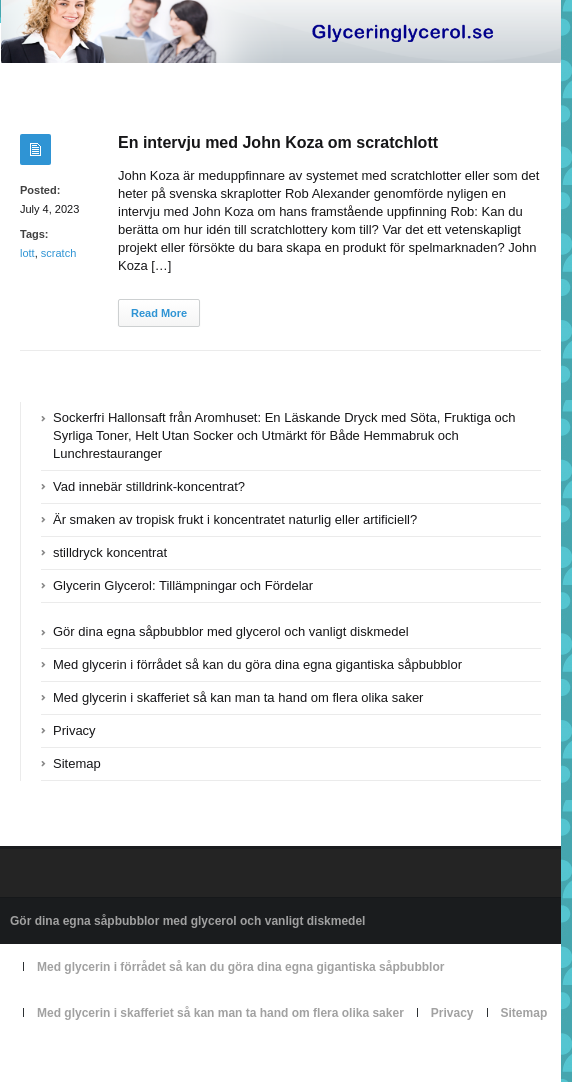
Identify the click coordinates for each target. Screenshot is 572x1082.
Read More (159, 313)
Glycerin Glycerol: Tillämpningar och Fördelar (183, 585)
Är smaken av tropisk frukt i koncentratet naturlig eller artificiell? (235, 519)
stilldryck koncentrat (110, 552)
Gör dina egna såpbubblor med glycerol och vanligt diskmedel (231, 631)
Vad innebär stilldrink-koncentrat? (149, 486)
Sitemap (77, 763)
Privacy (74, 730)
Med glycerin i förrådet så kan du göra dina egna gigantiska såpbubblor (257, 664)
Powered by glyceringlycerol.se (92, 1059)
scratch (58, 253)
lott (27, 253)
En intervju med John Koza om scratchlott (278, 142)
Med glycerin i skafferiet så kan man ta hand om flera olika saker (238, 697)
